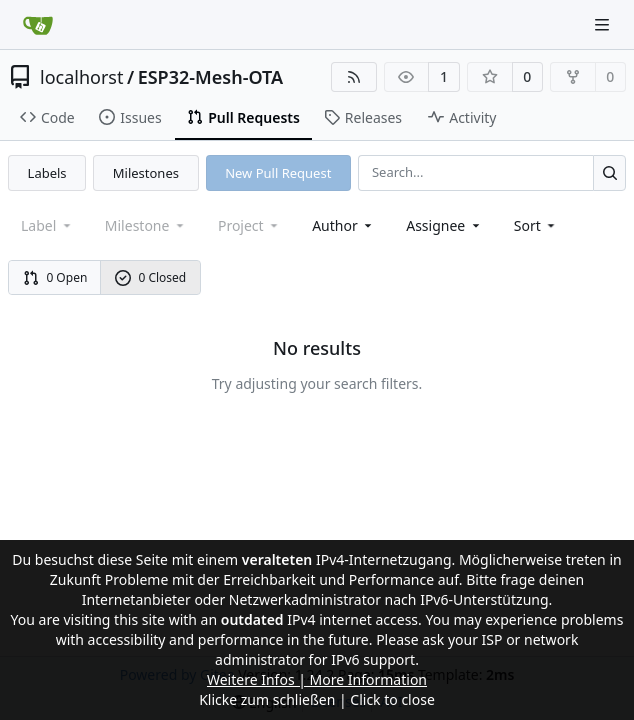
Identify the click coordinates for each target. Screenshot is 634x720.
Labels (47, 173)
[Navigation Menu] (604, 24)
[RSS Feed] (354, 77)
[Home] (38, 25)
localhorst (81, 77)
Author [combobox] (343, 225)
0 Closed (151, 277)
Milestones (146, 173)
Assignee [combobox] (444, 225)
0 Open (55, 277)
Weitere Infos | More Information (317, 679)
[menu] (536, 225)
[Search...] (609, 172)
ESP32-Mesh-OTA (210, 77)
